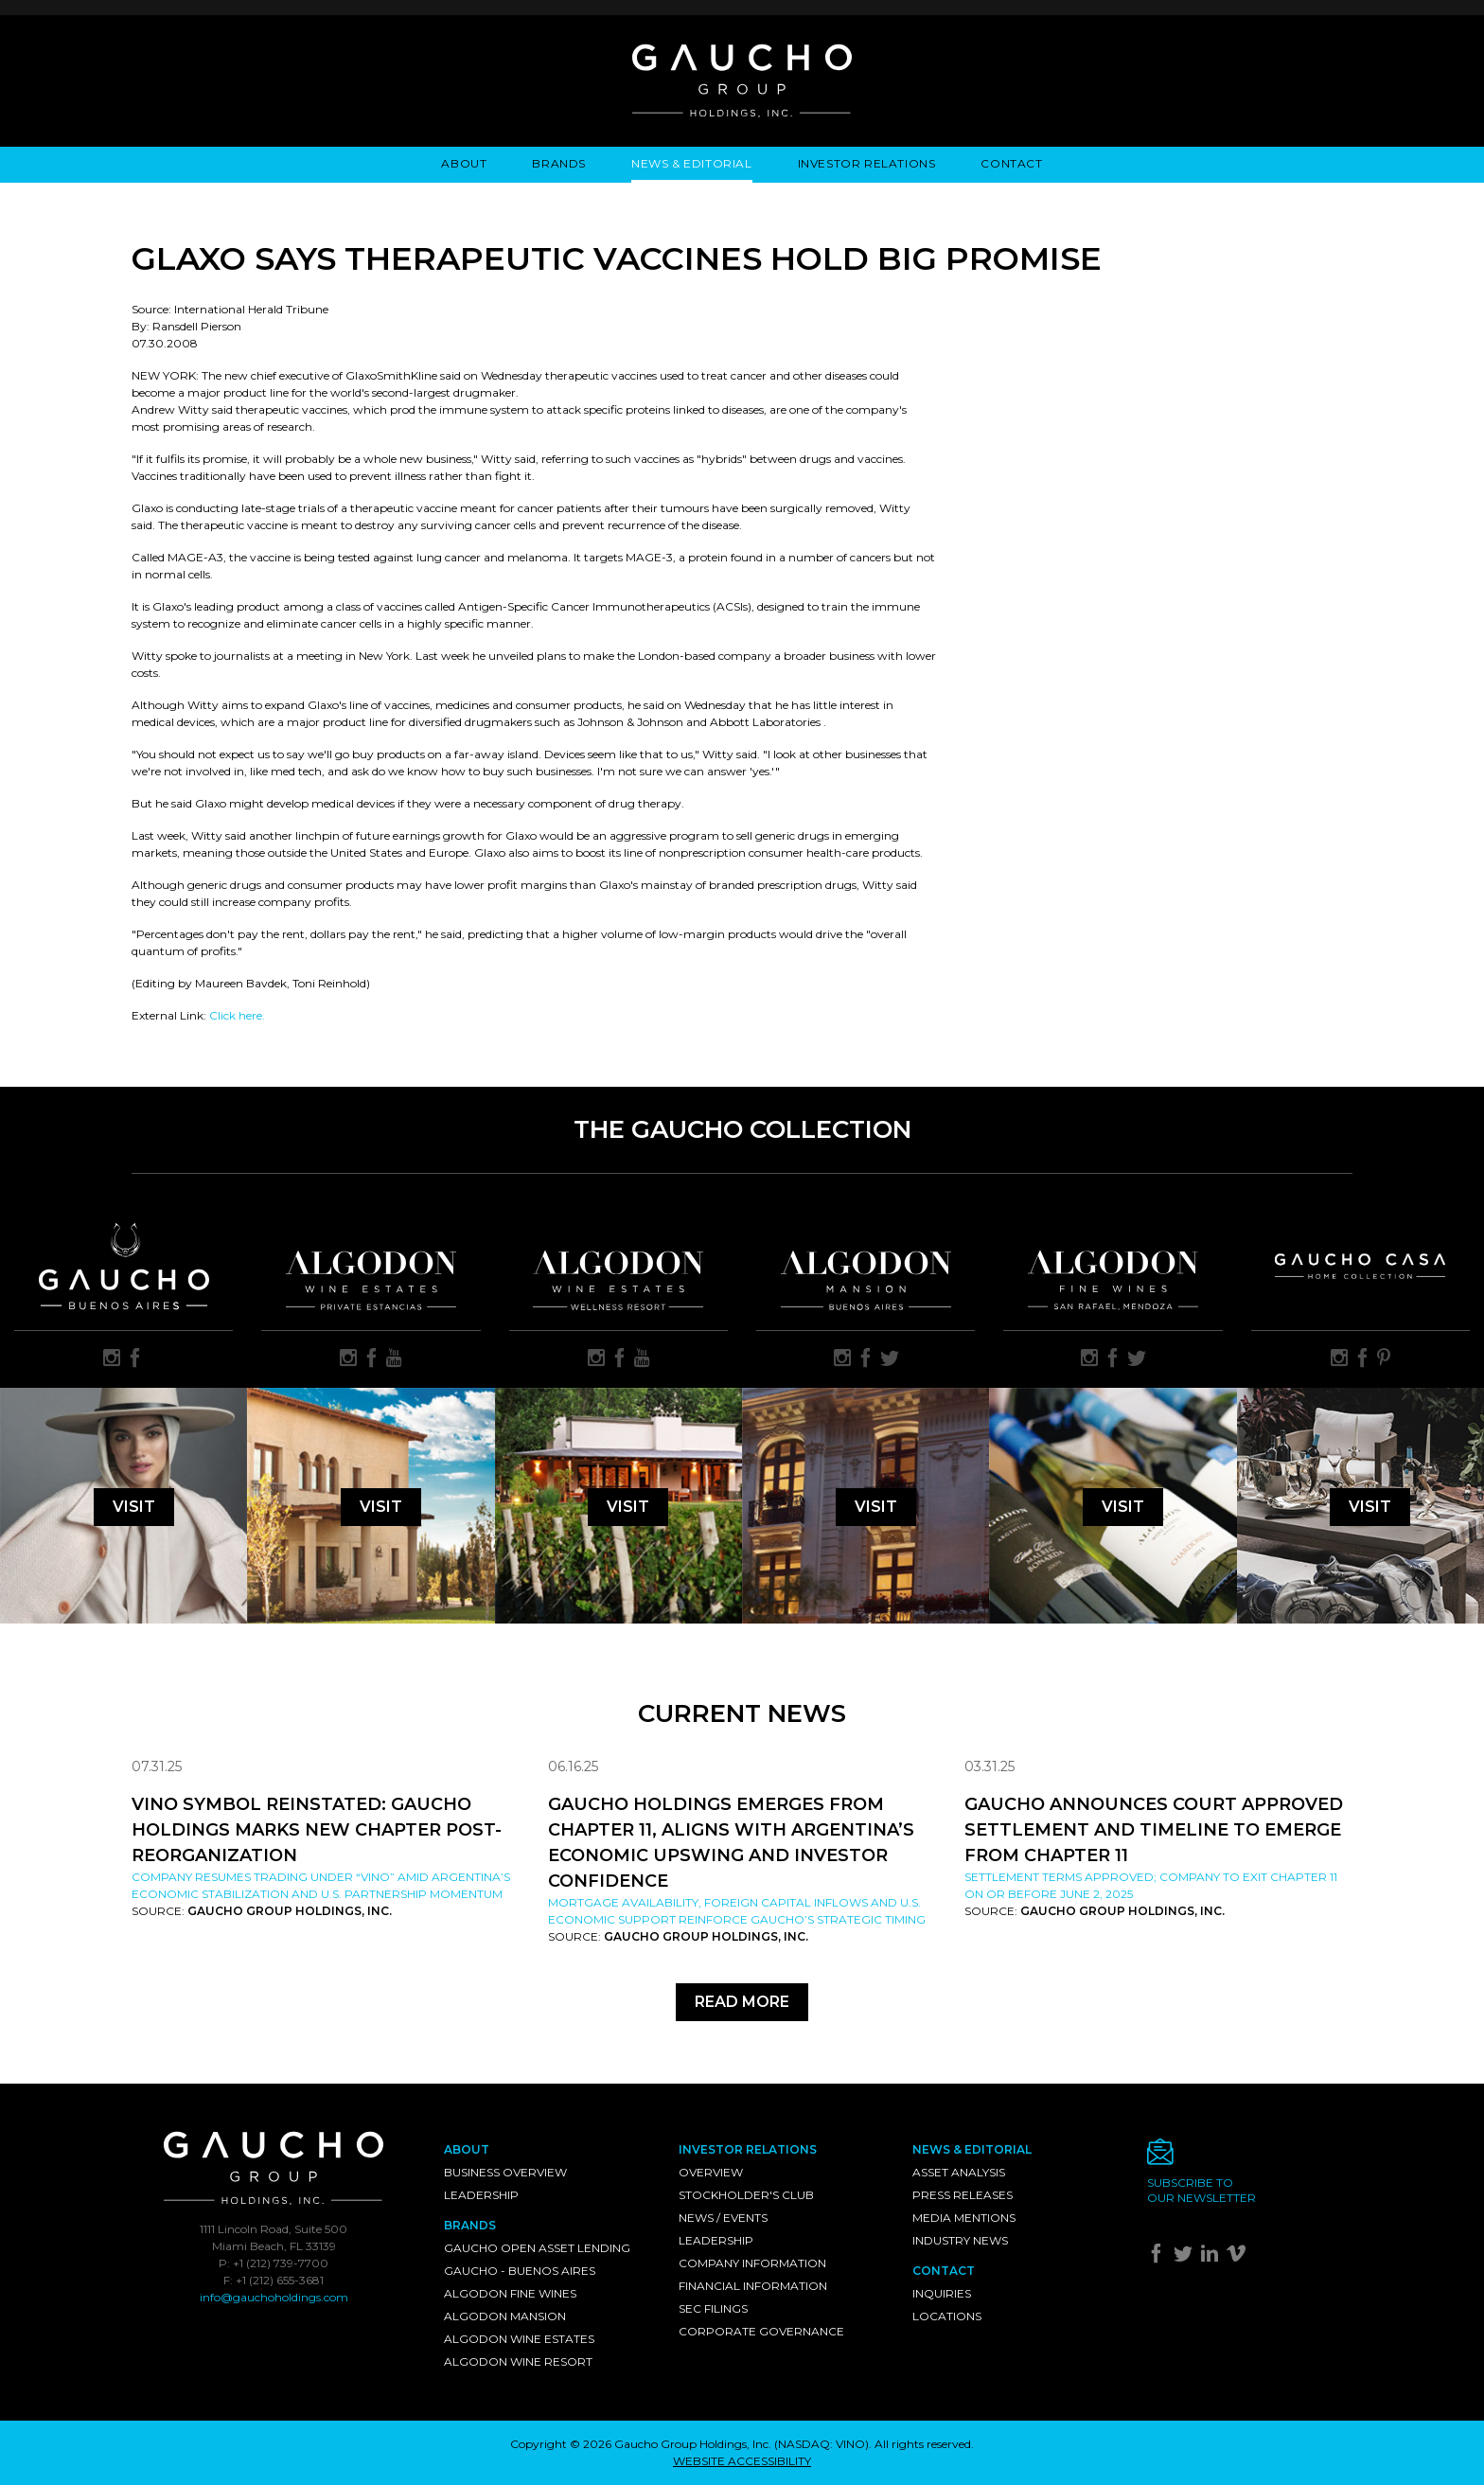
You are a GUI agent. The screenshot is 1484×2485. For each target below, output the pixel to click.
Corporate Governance (761, 2331)
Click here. (237, 1015)
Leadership (481, 2195)
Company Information (752, 2263)
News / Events (723, 2217)
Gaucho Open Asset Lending (537, 2248)
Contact (1011, 163)
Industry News (960, 2240)
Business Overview (505, 2172)
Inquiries (941, 2293)
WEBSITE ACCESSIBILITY (742, 2461)
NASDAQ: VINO (821, 2444)
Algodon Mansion (505, 2316)
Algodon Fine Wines (510, 2293)
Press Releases (962, 2195)
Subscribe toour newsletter (1201, 2190)
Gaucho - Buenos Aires (519, 2270)
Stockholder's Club (746, 2195)
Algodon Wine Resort (518, 2361)
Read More (742, 2002)
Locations (946, 2316)
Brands (559, 163)
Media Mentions (964, 2217)
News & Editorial (691, 163)
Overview (711, 2172)
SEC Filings (713, 2308)
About (463, 163)
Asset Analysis (958, 2172)
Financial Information (753, 2286)
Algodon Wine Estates (519, 2339)
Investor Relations (867, 163)
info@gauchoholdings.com (274, 2297)
